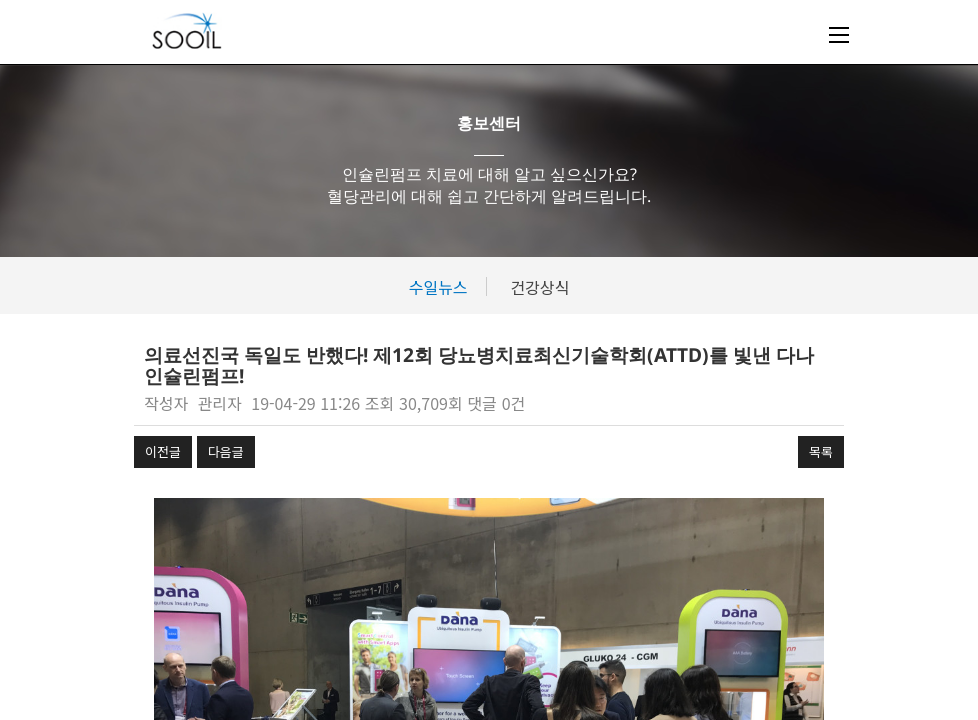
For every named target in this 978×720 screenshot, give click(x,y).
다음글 (226, 451)
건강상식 (539, 287)
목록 (821, 451)
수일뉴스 (438, 287)
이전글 (163, 451)
